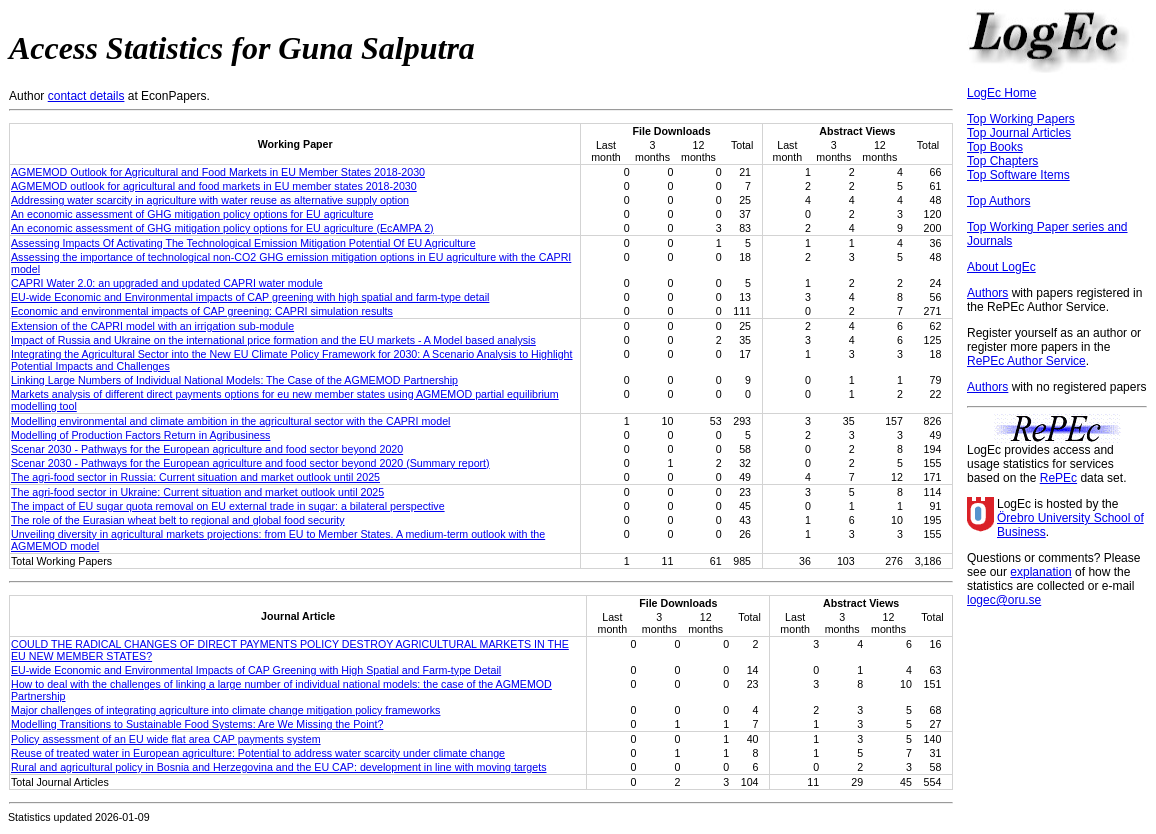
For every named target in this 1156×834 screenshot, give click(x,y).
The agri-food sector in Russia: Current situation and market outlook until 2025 (195, 477)
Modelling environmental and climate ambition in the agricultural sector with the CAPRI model (231, 421)
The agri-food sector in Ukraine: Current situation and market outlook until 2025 (197, 492)
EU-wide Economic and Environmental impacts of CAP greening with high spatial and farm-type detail (250, 297)
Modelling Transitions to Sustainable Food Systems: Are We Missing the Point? (197, 724)
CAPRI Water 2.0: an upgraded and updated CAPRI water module (167, 283)
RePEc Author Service (1026, 361)
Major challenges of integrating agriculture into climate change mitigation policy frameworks (225, 710)
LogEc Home (1001, 93)
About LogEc (1001, 267)
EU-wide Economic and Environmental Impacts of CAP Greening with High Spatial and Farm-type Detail (256, 670)
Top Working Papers (1021, 119)
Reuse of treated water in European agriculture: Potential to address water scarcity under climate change (258, 753)
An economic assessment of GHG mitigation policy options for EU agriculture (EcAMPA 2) (222, 228)
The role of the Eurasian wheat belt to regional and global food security (178, 520)
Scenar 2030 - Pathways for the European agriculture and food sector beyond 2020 (207, 449)
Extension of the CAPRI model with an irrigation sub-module (152, 326)
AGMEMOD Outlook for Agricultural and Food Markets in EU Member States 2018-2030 (218, 172)
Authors (987, 293)
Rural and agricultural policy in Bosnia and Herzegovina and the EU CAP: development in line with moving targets (278, 767)
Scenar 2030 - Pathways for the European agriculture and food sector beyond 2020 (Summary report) (250, 463)
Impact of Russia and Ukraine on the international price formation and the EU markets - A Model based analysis (273, 340)
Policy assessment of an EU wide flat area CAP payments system (166, 739)
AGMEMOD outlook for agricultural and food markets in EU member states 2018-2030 (214, 186)
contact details (86, 96)
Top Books (995, 147)
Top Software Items (1018, 175)
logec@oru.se (1004, 600)
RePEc (1058, 478)
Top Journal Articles (1019, 133)
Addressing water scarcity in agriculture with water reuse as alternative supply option (210, 200)
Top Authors (998, 201)
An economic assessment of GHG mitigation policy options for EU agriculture (192, 214)
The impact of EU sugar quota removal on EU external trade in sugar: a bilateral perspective (228, 506)
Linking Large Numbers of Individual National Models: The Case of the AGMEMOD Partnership (234, 380)
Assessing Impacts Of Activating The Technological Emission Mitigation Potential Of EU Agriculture (243, 243)
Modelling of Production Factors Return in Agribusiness (140, 435)
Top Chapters (1002, 161)
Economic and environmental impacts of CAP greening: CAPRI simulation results (202, 311)
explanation (1040, 572)
